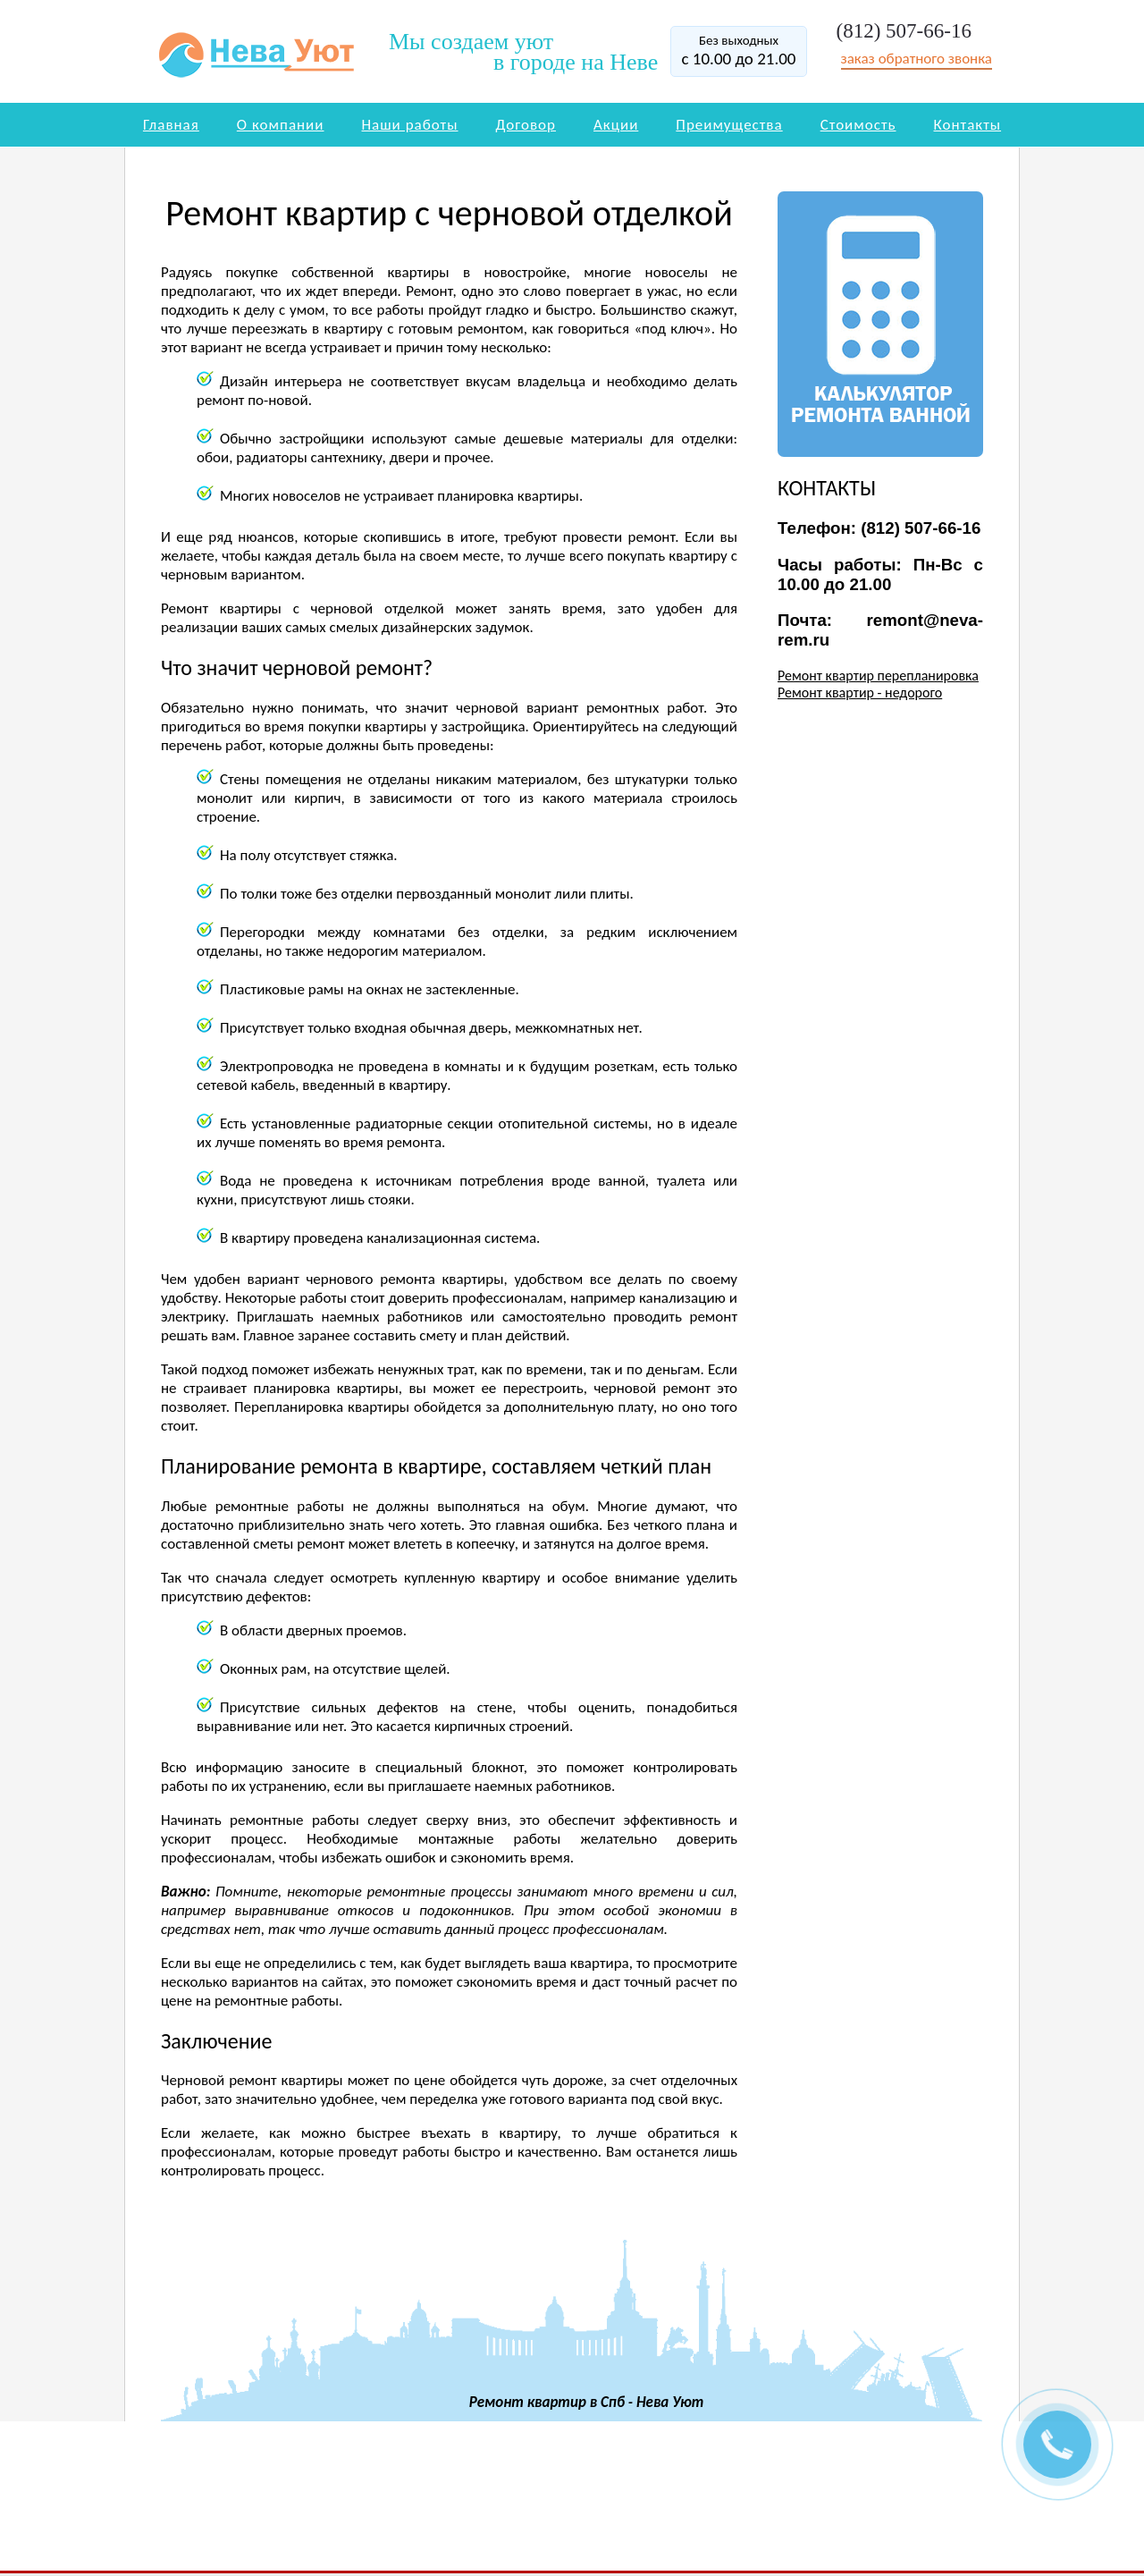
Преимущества (729, 124)
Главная (171, 124)
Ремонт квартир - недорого (860, 692)
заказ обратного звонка (917, 58)
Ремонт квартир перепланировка (878, 675)
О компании (280, 124)
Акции (615, 124)
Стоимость (858, 124)
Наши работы (410, 124)
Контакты (968, 124)
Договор (526, 124)
